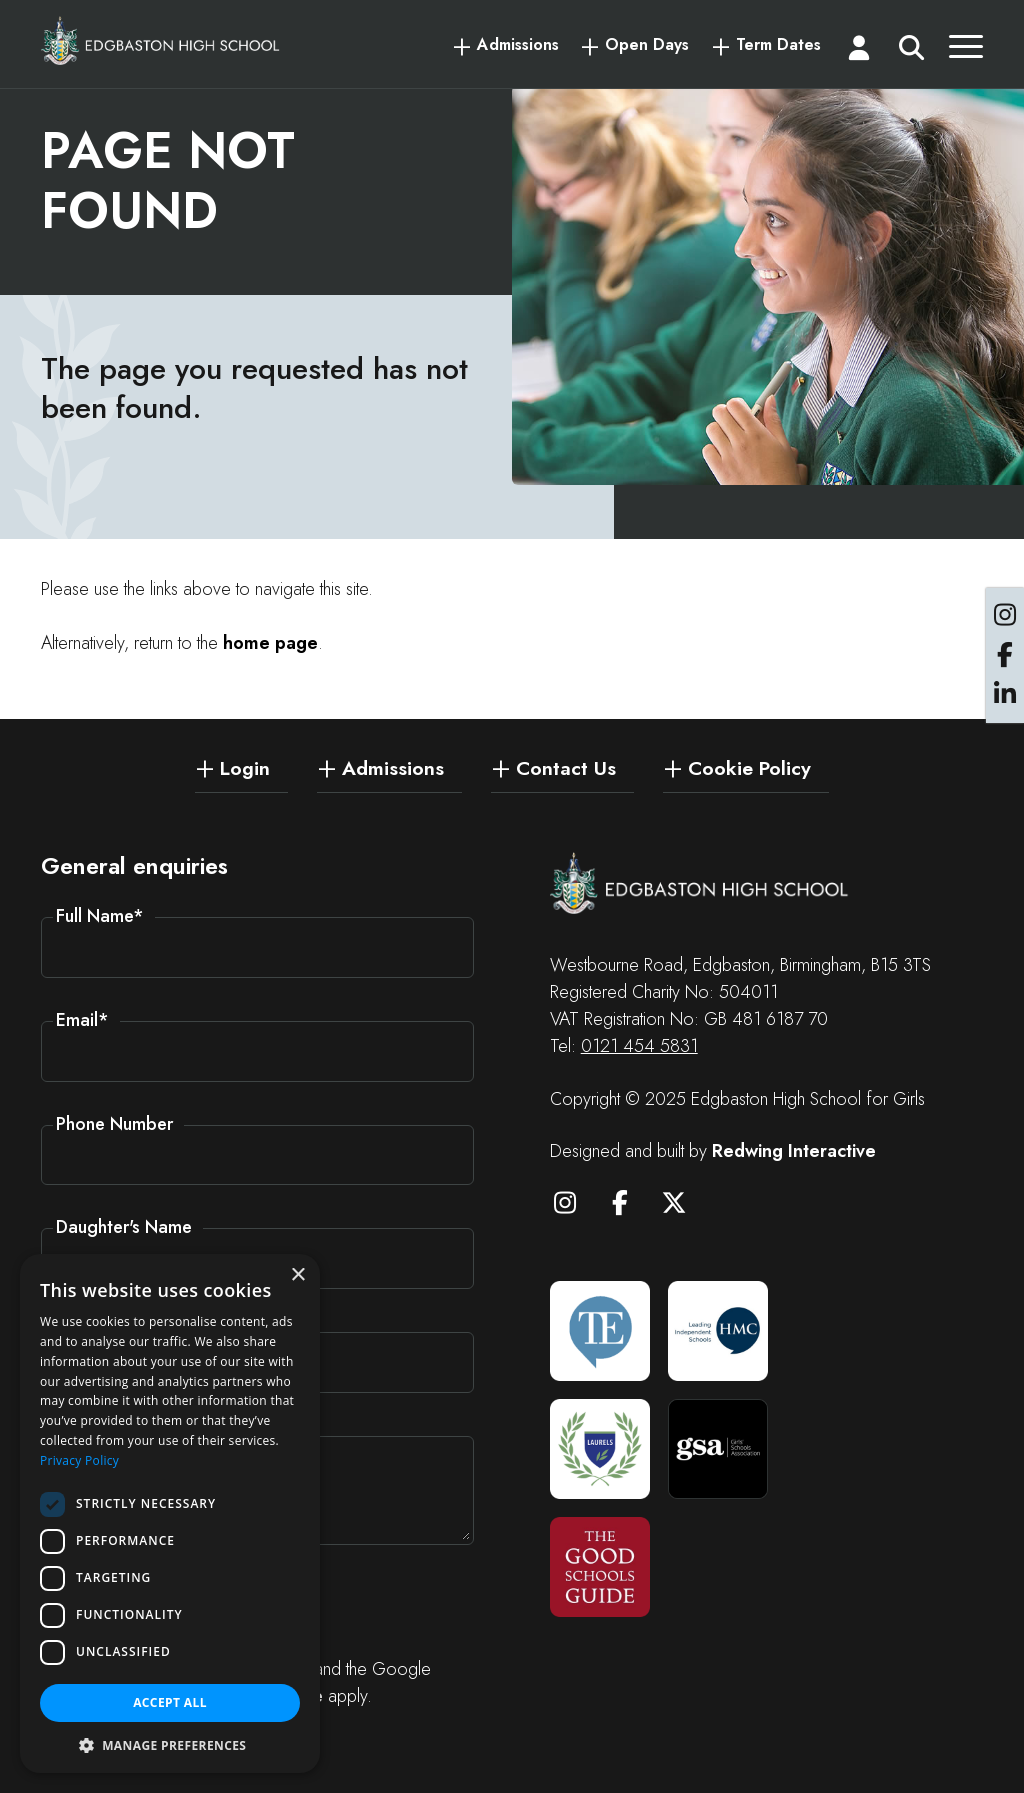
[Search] (912, 52)
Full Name (100, 916)
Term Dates (778, 45)
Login (245, 767)
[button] (170, 1744)
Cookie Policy (749, 767)
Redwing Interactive (794, 1151)
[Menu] (966, 52)
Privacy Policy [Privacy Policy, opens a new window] (79, 1460)
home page (270, 643)
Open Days (647, 45)
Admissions (518, 45)
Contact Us (566, 767)
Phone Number (114, 1124)
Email (82, 1020)
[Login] (859, 52)
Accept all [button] (170, 1702)
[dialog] (170, 1513)
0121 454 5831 (639, 1046)
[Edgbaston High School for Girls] (161, 41)
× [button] (297, 1275)
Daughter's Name (124, 1227)
